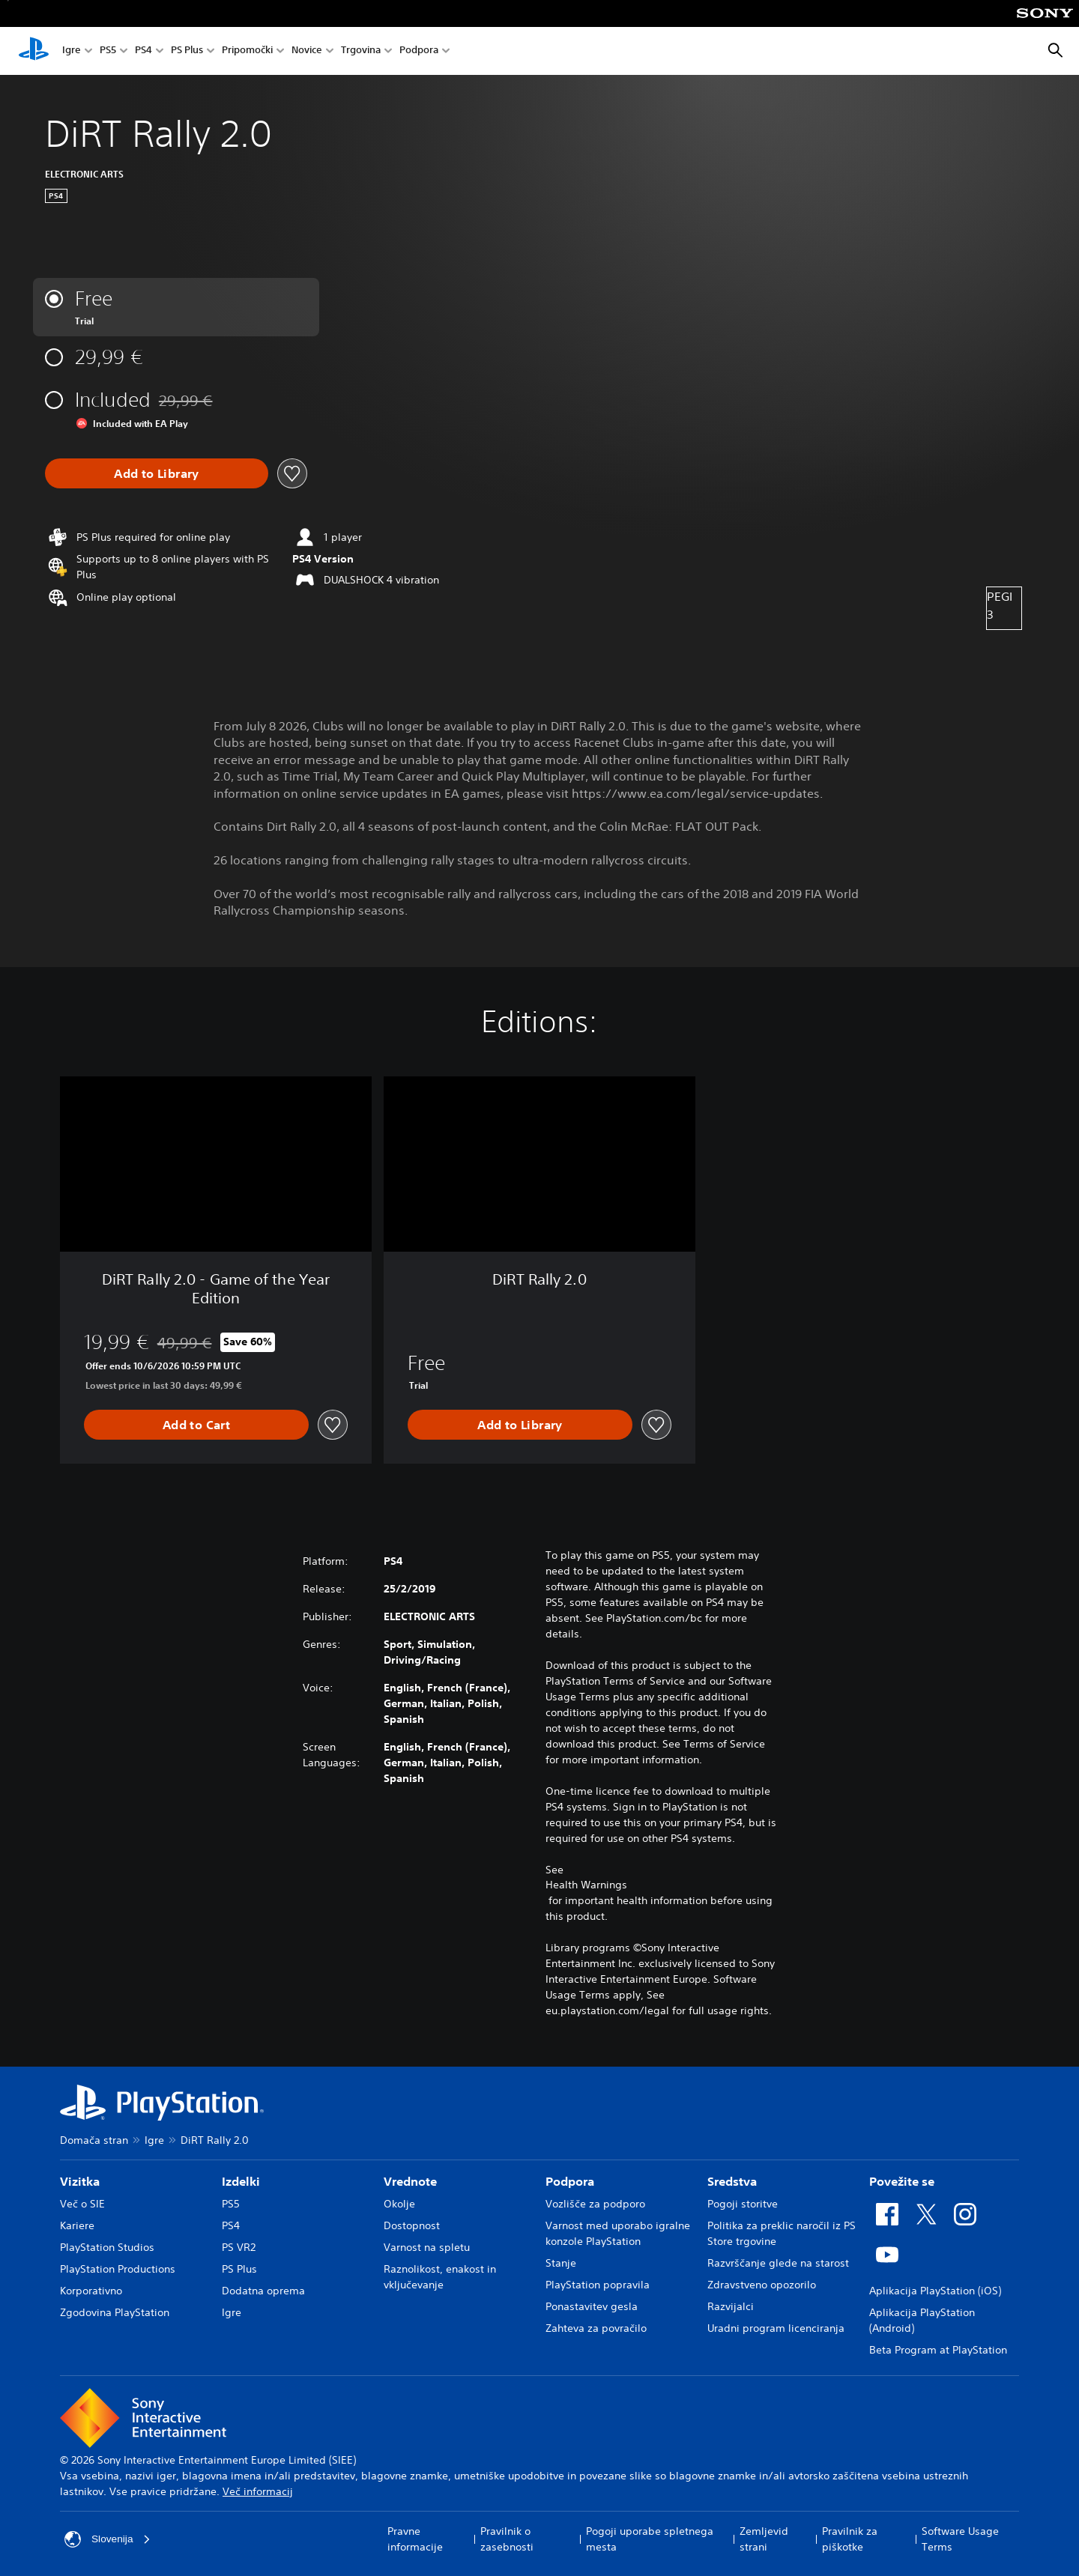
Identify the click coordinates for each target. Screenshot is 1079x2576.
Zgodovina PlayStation (114, 2312)
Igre (71, 51)
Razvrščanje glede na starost (778, 2263)
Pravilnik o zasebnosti (507, 2539)
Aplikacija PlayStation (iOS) (935, 2290)
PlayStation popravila (597, 2284)
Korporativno (91, 2290)
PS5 (108, 51)
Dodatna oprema (263, 2290)
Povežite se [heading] (901, 2181)
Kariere (77, 2225)
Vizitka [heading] (80, 2181)
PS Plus (187, 51)
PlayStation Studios (107, 2247)
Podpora (418, 51)
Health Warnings (586, 1884)
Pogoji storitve (742, 2203)
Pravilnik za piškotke (849, 2539)
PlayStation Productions (117, 2269)
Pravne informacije (415, 2539)
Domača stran (94, 2140)
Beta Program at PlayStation (938, 2350)
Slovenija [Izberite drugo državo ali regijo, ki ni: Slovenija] (108, 2539)
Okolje (399, 2203)
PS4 (143, 51)
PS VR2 (239, 2247)
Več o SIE (82, 2203)
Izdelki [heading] (241, 2181)
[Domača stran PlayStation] (33, 51)
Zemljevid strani (764, 2539)
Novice (306, 51)
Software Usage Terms (960, 2539)
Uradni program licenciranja (775, 2328)
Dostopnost (412, 2225)
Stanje (560, 2263)
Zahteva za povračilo (596, 2328)
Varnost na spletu (427, 2247)
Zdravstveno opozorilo (761, 2284)
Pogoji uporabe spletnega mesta (649, 2539)
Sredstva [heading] (732, 2181)
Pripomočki (247, 51)
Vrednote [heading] (410, 2181)
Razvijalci (730, 2306)
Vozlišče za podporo (595, 2203)
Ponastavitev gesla (591, 2306)
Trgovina (361, 51)
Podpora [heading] (569, 2181)
